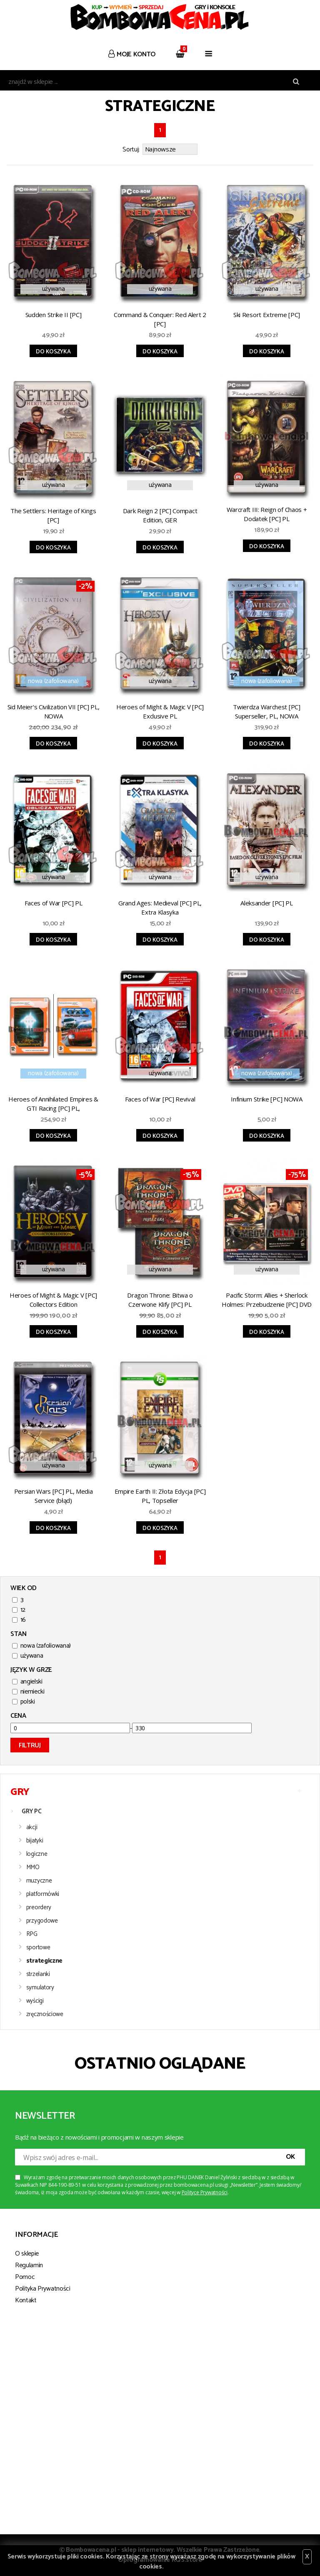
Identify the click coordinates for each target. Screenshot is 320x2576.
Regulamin (29, 2265)
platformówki (42, 1894)
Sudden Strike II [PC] (53, 314)
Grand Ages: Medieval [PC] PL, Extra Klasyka (160, 907)
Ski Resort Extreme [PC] (266, 314)
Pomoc (25, 2277)
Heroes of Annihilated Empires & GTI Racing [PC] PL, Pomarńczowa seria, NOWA (53, 1105)
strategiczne (44, 1961)
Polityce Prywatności (205, 2192)
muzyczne (39, 1880)
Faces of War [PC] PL (53, 903)
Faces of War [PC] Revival (160, 1099)
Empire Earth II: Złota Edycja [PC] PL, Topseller (160, 1496)
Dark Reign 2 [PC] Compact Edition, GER (160, 515)
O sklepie (27, 2253)
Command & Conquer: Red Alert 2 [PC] (160, 319)
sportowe (38, 1947)
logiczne (37, 1854)
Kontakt (26, 2300)
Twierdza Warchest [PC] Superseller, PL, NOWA (266, 711)
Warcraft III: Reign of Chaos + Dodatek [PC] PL (267, 514)
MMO (33, 1867)
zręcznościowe (44, 2014)
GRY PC (31, 1811)
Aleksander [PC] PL (266, 903)
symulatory (40, 1987)
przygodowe (42, 1921)
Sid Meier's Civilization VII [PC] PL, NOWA (54, 711)
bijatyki (34, 1840)
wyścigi (35, 2001)
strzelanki (38, 1974)
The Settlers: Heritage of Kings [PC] (53, 515)
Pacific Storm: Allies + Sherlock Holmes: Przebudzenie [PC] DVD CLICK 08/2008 (267, 1301)
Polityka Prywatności (42, 2288)
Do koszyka (53, 352)
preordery (38, 1907)
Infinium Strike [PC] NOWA (266, 1099)
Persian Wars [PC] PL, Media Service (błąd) (53, 1496)
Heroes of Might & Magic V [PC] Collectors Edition (53, 1299)
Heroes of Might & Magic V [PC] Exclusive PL (160, 711)
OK (290, 2157)
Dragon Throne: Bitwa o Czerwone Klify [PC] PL (159, 1299)
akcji (32, 1827)
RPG (32, 1934)
